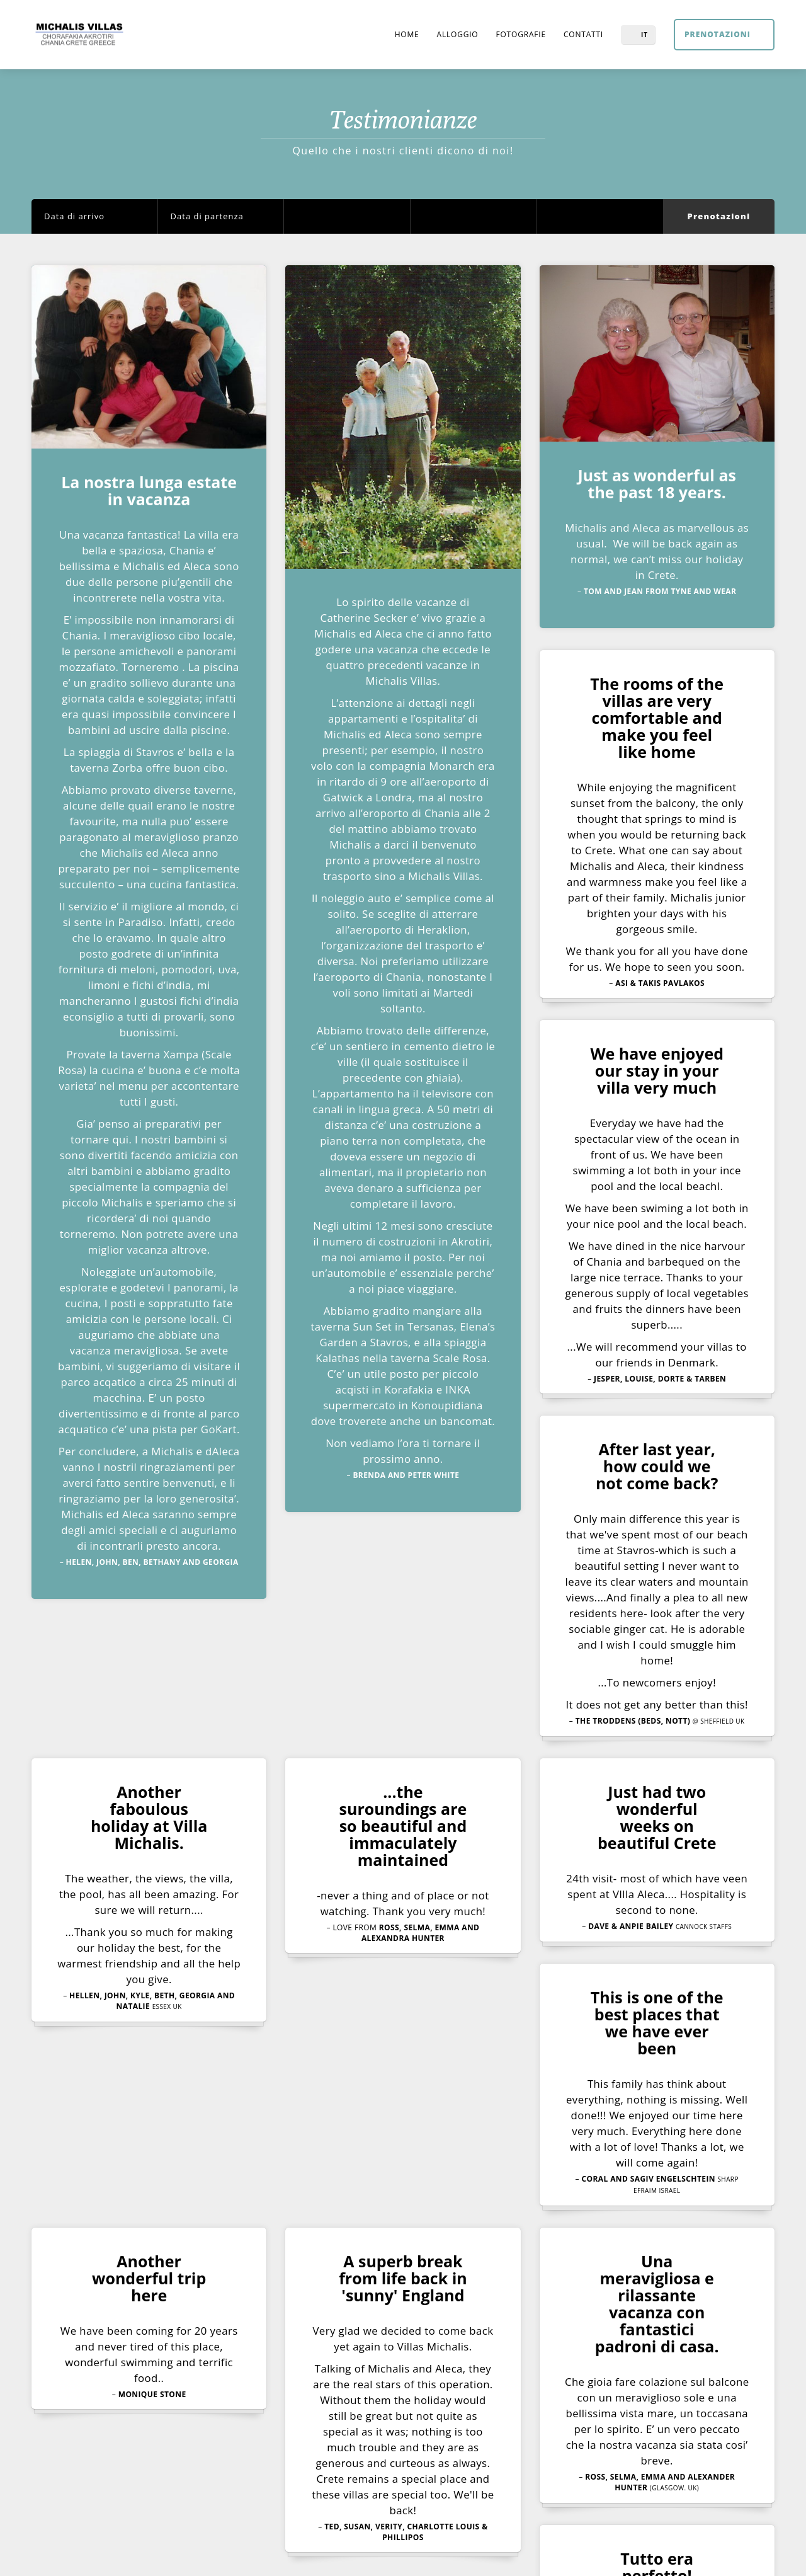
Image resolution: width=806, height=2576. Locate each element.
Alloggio (456, 34)
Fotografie (520, 34)
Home (404, 34)
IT (644, 34)
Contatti (583, 34)
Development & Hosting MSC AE (528, 2554)
